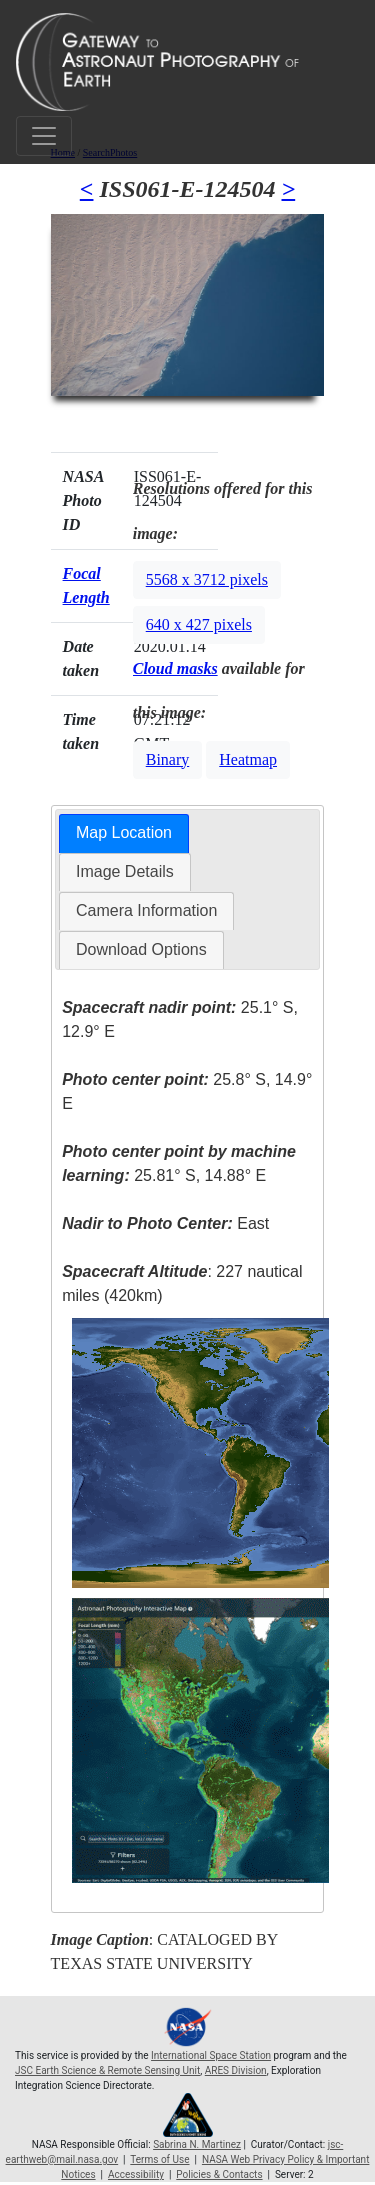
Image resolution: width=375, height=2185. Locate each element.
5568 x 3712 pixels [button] (207, 579)
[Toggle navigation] (44, 136)
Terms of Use (159, 2159)
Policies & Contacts (219, 2174)
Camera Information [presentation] (146, 910)
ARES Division (236, 2070)
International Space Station (211, 2055)
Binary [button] (168, 759)
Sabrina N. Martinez (197, 2144)
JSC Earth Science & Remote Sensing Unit (107, 2070)
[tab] (124, 833)
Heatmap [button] (248, 759)
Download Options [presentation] (141, 949)
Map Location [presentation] (124, 832)
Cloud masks (175, 668)
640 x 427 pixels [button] (199, 624)
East (165, 1223)
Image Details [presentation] (125, 871)
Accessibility (136, 2174)
